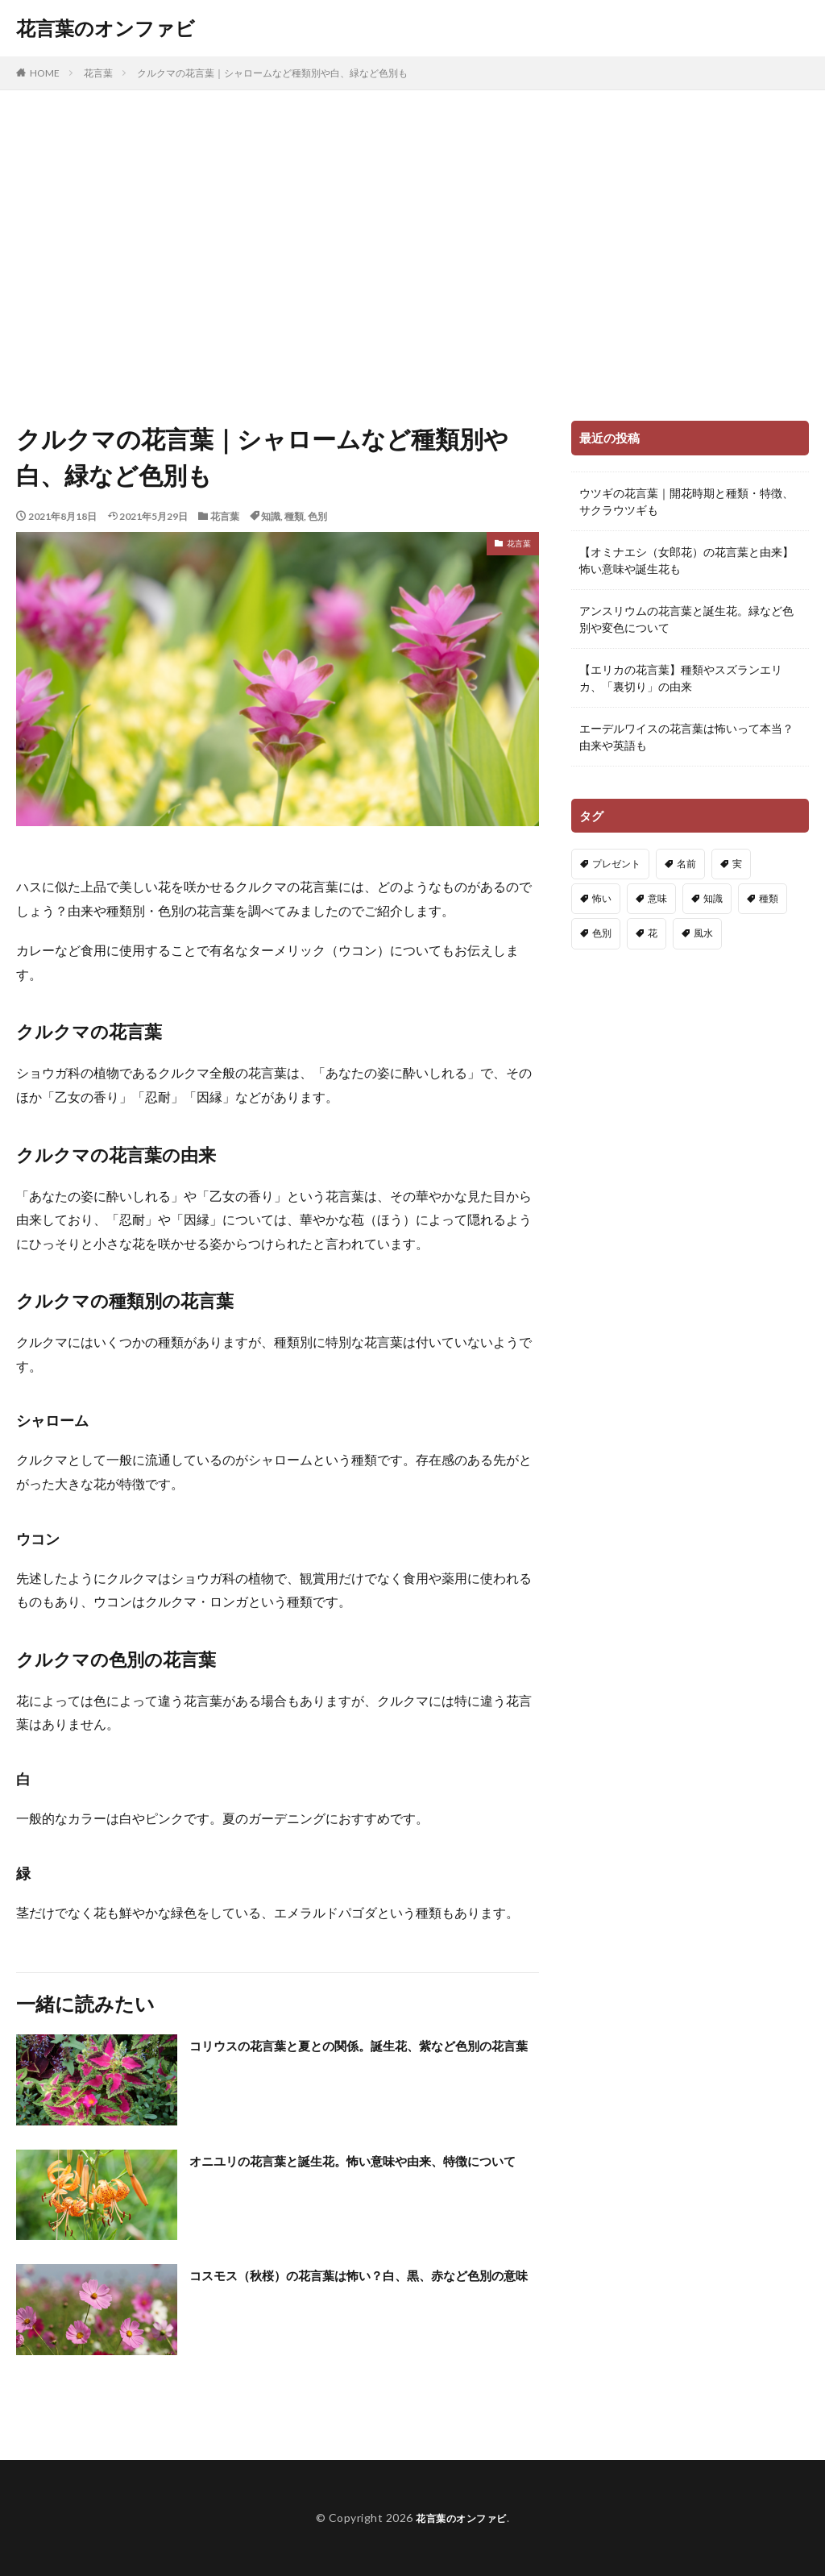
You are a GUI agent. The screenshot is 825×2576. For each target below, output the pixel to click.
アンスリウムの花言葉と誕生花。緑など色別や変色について (686, 619)
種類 (294, 516)
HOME (45, 73)
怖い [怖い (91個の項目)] (601, 898)
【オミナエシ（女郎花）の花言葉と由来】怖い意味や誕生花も (686, 560)
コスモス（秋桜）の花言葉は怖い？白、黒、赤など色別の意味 (363, 2285)
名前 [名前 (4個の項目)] (686, 864)
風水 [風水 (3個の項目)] (703, 933)
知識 (270, 516)
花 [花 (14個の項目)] (652, 933)
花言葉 (98, 73)
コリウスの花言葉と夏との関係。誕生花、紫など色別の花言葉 (363, 2055)
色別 (317, 516)
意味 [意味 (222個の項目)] (657, 898)
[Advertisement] (412, 251)
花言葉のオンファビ (105, 28)
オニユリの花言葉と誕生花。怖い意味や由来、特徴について (363, 2171)
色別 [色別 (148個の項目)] (601, 933)
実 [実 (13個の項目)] (737, 864)
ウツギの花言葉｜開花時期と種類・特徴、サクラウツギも (686, 501)
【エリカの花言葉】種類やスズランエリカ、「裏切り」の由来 (680, 678)
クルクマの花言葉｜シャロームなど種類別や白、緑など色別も (272, 73)
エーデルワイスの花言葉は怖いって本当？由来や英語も (686, 736)
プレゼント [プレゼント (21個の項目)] (616, 864)
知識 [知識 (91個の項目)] (713, 898)
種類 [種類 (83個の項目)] (768, 898)
